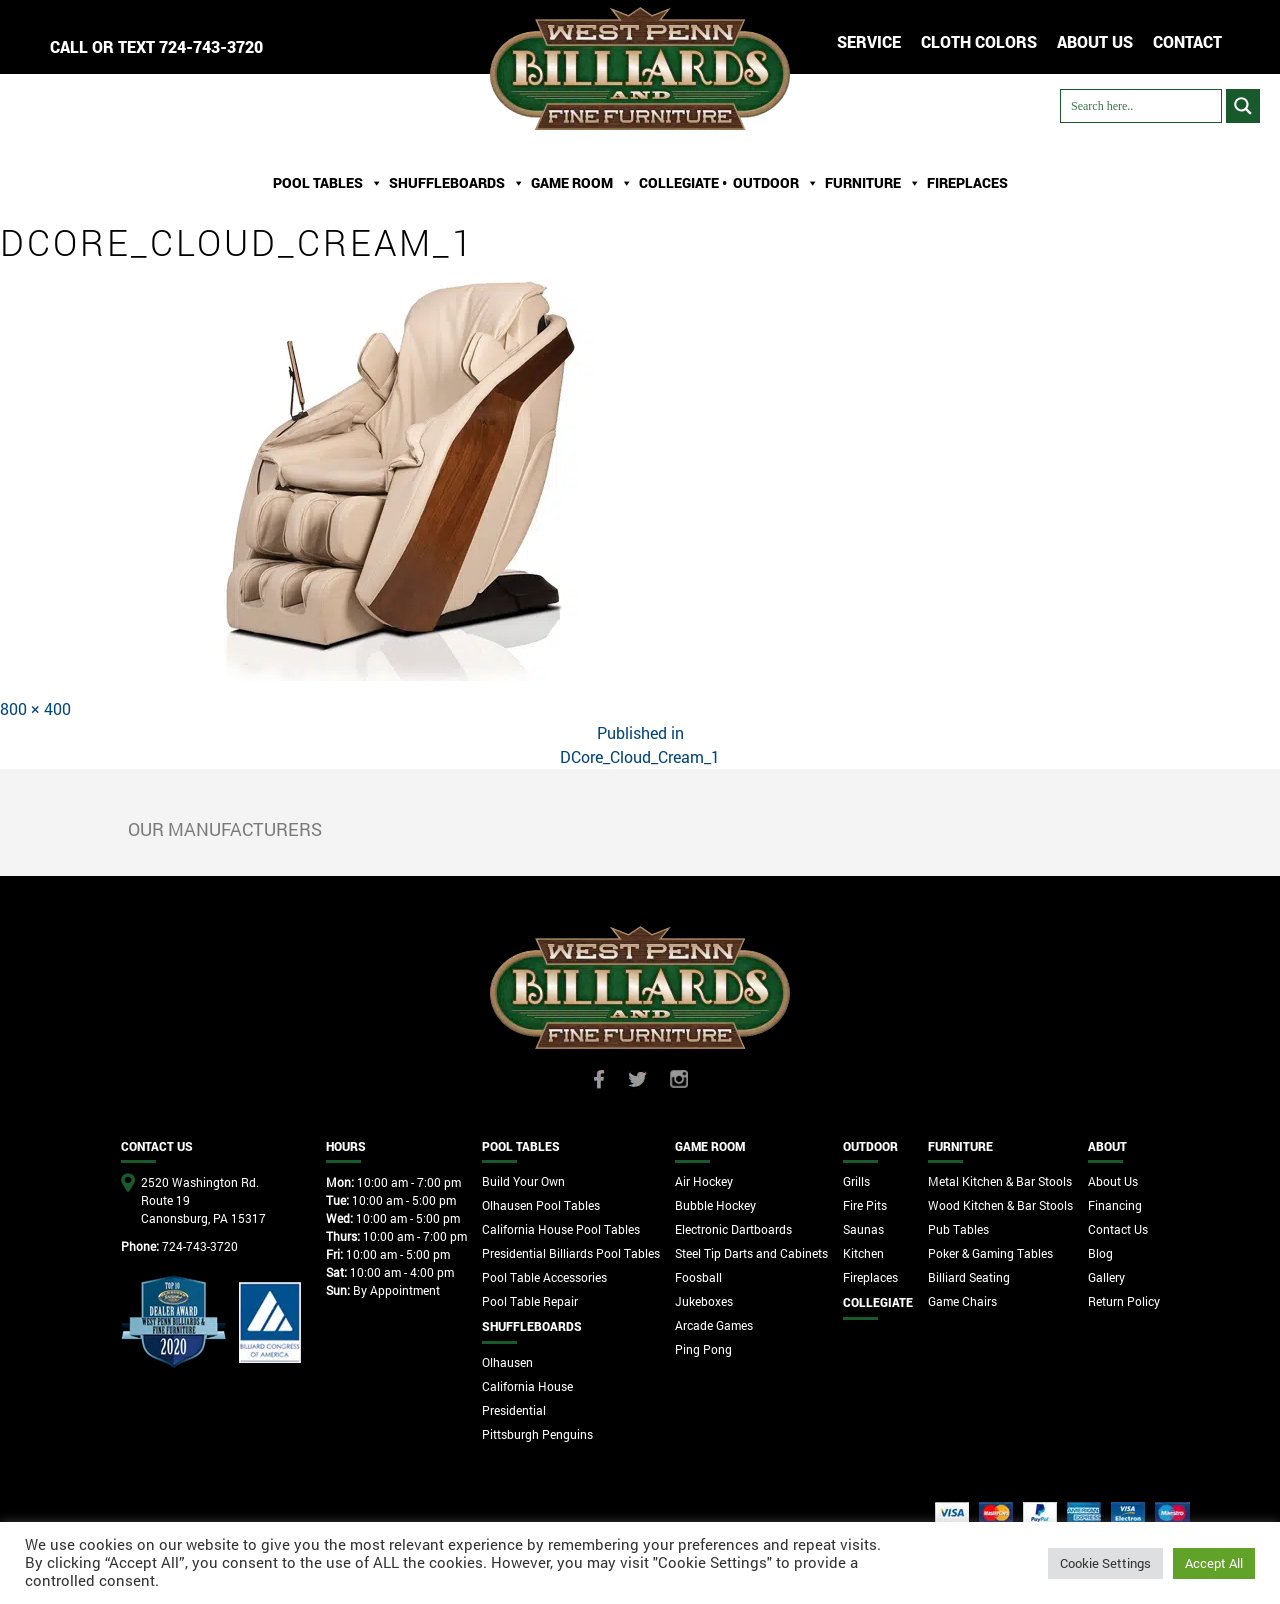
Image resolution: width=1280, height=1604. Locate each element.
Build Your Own (523, 1181)
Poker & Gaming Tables (990, 1253)
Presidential (514, 1410)
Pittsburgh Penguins (537, 1434)
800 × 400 (35, 708)
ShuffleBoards (457, 183)
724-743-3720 (211, 46)
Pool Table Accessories (544, 1277)
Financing (1115, 1205)
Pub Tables (958, 1229)
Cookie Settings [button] (1105, 1563)
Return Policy (1124, 1301)
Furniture (873, 183)
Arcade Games (714, 1325)
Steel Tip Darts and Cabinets (751, 1253)
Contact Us (1118, 1229)
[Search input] (1141, 106)
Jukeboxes (704, 1301)
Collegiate (878, 1302)
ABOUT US (1095, 41)
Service (869, 41)
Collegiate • (683, 182)
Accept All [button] (1214, 1563)
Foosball (698, 1277)
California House (527, 1386)
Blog (1100, 1253)
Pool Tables (328, 183)
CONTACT (1187, 41)
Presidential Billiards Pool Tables (571, 1253)
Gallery (1106, 1277)
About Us (1113, 1181)
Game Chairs (962, 1301)
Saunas (863, 1229)
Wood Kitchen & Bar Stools (1000, 1205)
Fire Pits (865, 1205)
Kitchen (863, 1253)
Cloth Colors (979, 41)
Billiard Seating (969, 1277)
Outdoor (776, 183)
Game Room (582, 183)
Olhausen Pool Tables (541, 1205)
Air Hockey (704, 1181)
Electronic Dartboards (733, 1229)
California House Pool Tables (561, 1229)
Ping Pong (703, 1349)
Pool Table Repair (530, 1301)
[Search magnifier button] (1243, 106)
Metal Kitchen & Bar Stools (1000, 1181)
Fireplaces (967, 182)
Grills (856, 1181)
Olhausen (507, 1362)
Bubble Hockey (715, 1205)
